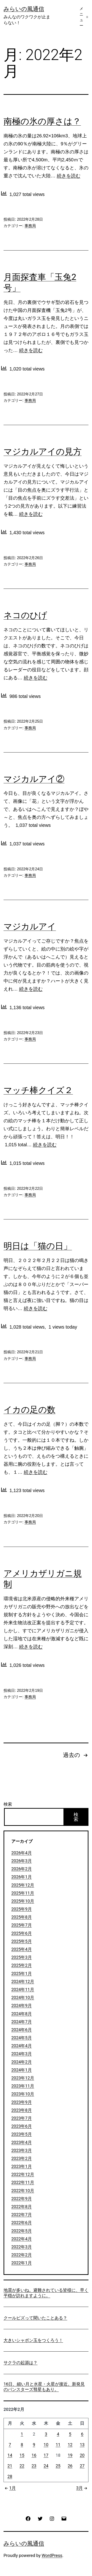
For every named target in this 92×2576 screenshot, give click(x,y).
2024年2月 (21, 2061)
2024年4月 (21, 2045)
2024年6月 (21, 2029)
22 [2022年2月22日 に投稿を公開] (22, 2465)
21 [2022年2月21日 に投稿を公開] (10, 2465)
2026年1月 (21, 1876)
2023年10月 (22, 2093)
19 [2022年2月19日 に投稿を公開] (70, 2455)
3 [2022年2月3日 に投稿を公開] (46, 2434)
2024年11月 (22, 1989)
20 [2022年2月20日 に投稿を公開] (82, 2455)
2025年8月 (21, 1917)
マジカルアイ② (34, 779)
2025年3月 (21, 1957)
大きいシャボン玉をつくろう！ (33, 2340)
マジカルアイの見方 (43, 452)
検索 (8, 1804)
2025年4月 (21, 1949)
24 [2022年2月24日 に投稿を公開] (46, 2465)
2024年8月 (21, 2013)
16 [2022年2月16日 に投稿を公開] (34, 2455)
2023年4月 (21, 2142)
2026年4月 (21, 1852)
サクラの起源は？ (21, 2362)
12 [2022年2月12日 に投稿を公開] (70, 2444)
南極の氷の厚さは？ (42, 121)
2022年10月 (22, 2190)
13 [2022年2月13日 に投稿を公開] (82, 2444)
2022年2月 (21, 2254)
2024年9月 (21, 2005)
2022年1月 (21, 2262)
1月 (10, 2487)
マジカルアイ (30, 927)
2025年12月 (22, 1885)
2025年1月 (21, 1973)
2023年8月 (21, 2110)
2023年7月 (21, 2118)
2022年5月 (21, 2230)
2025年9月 (21, 1909)
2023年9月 (21, 2102)
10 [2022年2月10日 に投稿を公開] (46, 2444)
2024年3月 (21, 2053)
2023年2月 (21, 2158)
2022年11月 (22, 2182)
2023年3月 (21, 2150)
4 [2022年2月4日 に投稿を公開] (58, 2434)
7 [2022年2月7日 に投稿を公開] (10, 2444)
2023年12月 (22, 2077)
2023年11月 (22, 2085)
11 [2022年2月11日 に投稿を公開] (58, 2444)
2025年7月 (21, 1925)
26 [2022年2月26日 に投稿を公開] (70, 2465)
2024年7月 (21, 2021)
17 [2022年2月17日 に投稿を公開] (46, 2455)
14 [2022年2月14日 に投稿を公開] (10, 2455)
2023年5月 (21, 2134)
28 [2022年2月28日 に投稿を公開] (10, 2476)
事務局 (30, 226)
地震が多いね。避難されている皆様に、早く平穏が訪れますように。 (46, 2293)
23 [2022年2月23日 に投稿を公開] (34, 2465)
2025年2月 (21, 1965)
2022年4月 (21, 2238)
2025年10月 (22, 1901)
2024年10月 (22, 1997)
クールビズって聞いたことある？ (35, 2317)
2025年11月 (22, 1893)
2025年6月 (21, 1933)
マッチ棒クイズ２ (38, 1090)
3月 (82, 2487)
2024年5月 (21, 2037)
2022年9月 (21, 2198)
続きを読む (68, 175)
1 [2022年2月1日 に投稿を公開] (22, 2434)
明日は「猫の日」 (38, 1246)
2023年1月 (21, 2166)
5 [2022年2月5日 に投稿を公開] (70, 2434)
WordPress (52, 2555)
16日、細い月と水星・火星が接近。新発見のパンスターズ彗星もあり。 (44, 2386)
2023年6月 (21, 2126)
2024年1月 (21, 2069)
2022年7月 (21, 2214)
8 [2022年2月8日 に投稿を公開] (22, 2444)
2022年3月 (21, 2246)
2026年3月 (21, 1860)
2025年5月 (21, 1941)
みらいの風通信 (24, 9)
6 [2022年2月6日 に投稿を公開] (82, 2434)
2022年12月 (22, 2174)
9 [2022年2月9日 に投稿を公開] (34, 2444)
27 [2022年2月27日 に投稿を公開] (82, 2465)
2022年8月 (21, 2206)
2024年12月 (22, 1981)
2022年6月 (21, 2222)
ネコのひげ (25, 615)
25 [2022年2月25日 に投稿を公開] (58, 2465)
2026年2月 (21, 1868)
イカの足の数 (29, 1410)
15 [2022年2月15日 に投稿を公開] (22, 2455)
